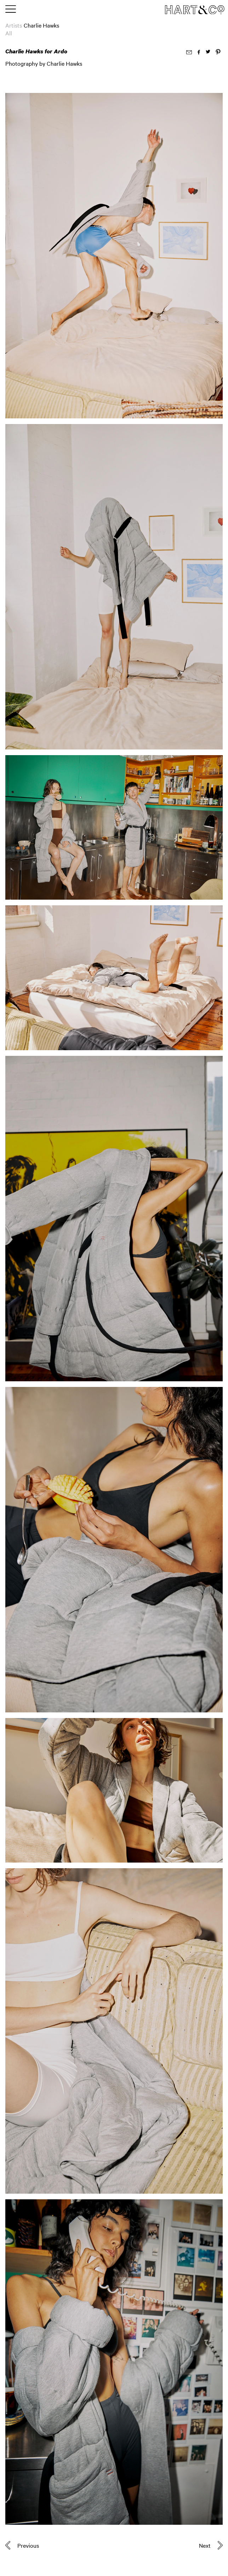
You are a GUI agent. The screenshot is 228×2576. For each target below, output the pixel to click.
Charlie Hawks (41, 25)
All (8, 33)
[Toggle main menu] (10, 9)
